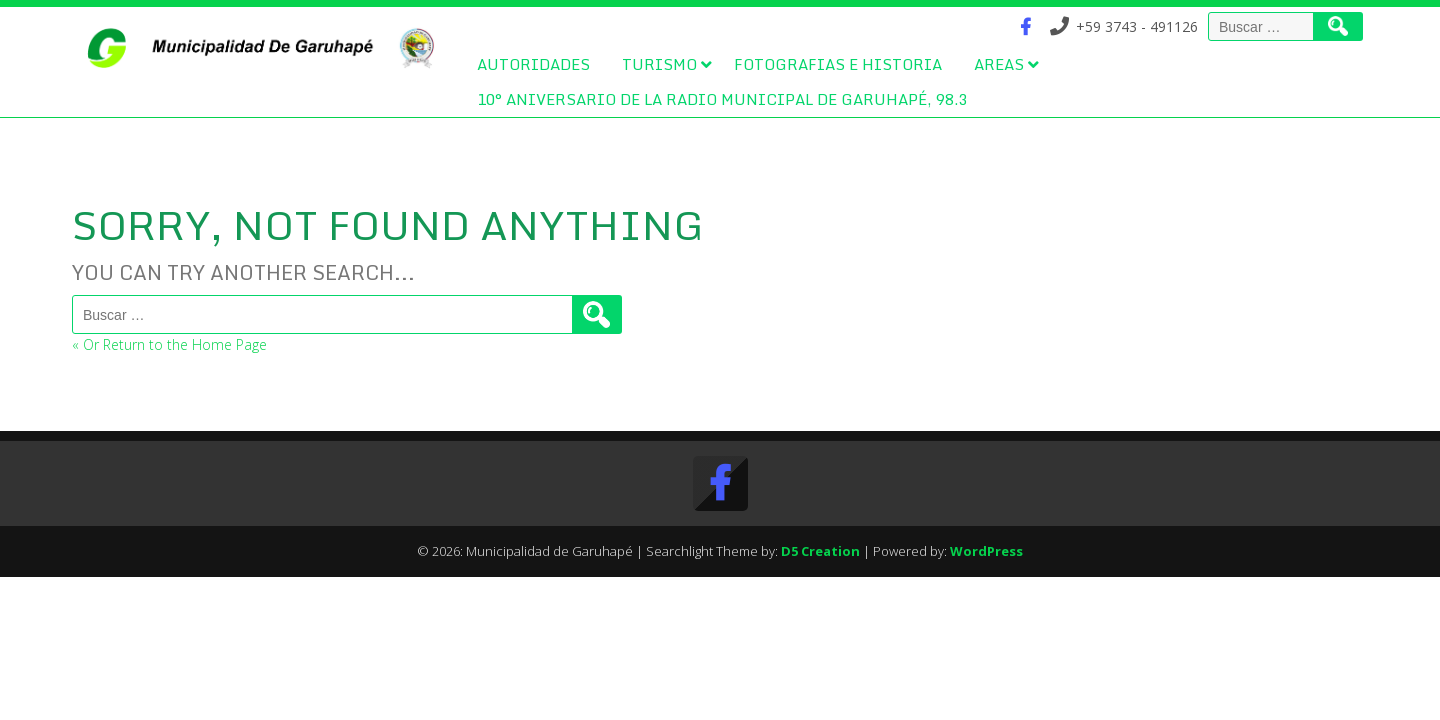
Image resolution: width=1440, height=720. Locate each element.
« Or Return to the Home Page (169, 344)
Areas (999, 64)
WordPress (986, 551)
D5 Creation (820, 551)
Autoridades (533, 64)
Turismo (659, 64)
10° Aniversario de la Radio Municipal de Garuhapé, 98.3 (722, 99)
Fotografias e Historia (838, 64)
